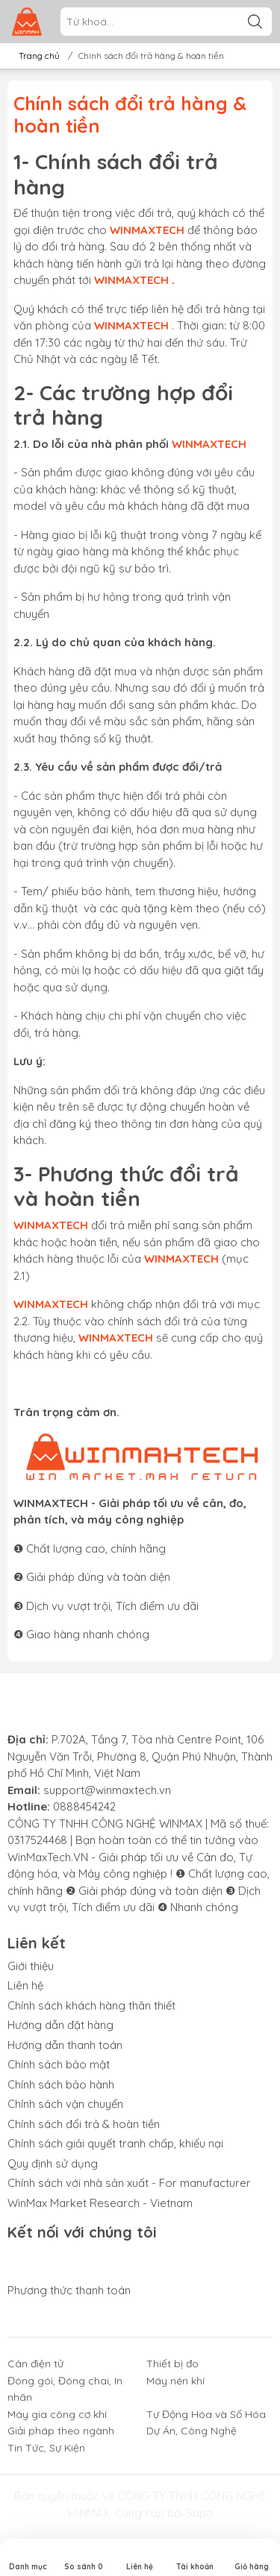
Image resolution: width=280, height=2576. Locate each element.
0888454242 (84, 1806)
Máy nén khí (175, 2380)
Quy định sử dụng (52, 2163)
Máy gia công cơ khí (57, 2414)
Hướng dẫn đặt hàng (60, 2025)
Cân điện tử (35, 2363)
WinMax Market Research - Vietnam (100, 2203)
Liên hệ (25, 1985)
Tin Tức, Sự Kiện (46, 2448)
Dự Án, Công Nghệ (191, 2430)
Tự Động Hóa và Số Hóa (206, 2414)
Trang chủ (34, 55)
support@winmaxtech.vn (107, 1790)
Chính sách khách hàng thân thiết (91, 2005)
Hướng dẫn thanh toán (64, 2045)
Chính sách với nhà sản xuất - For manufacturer (129, 2183)
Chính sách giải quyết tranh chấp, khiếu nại (115, 2143)
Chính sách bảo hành (60, 2084)
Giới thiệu (30, 1966)
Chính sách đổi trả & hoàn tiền (83, 2124)
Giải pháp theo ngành (60, 2430)
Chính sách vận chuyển (65, 2104)
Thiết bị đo (172, 2363)
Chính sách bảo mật (58, 2064)
